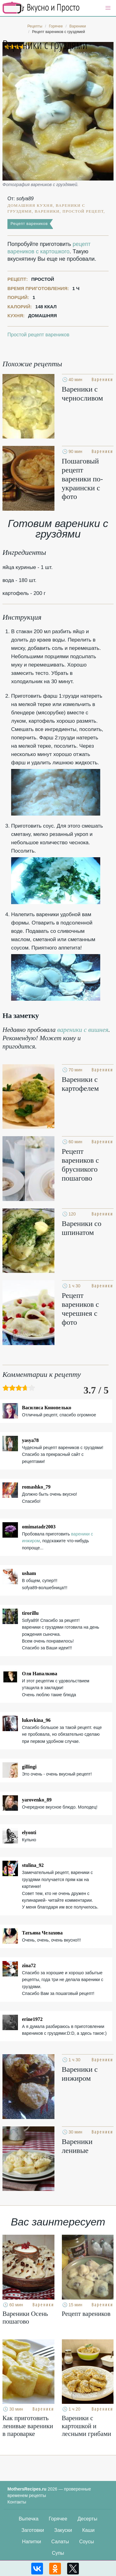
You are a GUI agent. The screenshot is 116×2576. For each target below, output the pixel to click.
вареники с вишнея (82, 1029)
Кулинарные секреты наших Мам (41, 8)
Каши (88, 2530)
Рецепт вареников (29, 223)
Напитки (31, 2541)
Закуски (63, 2530)
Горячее (58, 2518)
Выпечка (29, 2518)
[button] (108, 8)
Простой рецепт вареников (38, 334)
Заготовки (32, 2530)
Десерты (87, 2518)
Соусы (86, 2541)
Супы (58, 2553)
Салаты (60, 2541)
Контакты (16, 2501)
